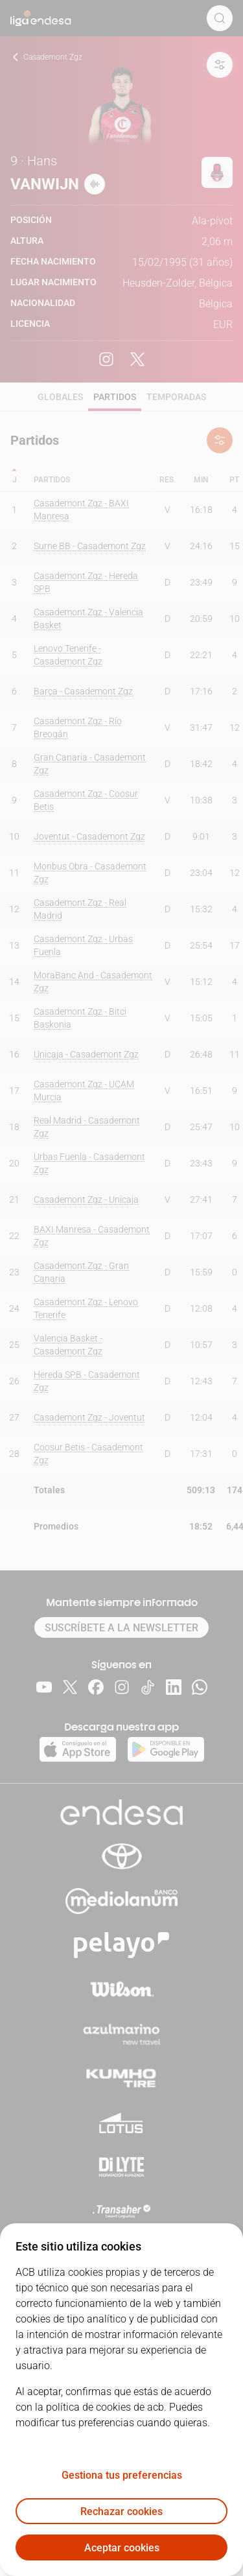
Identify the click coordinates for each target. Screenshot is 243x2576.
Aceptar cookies (121, 2548)
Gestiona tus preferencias (122, 2475)
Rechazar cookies (121, 2511)
